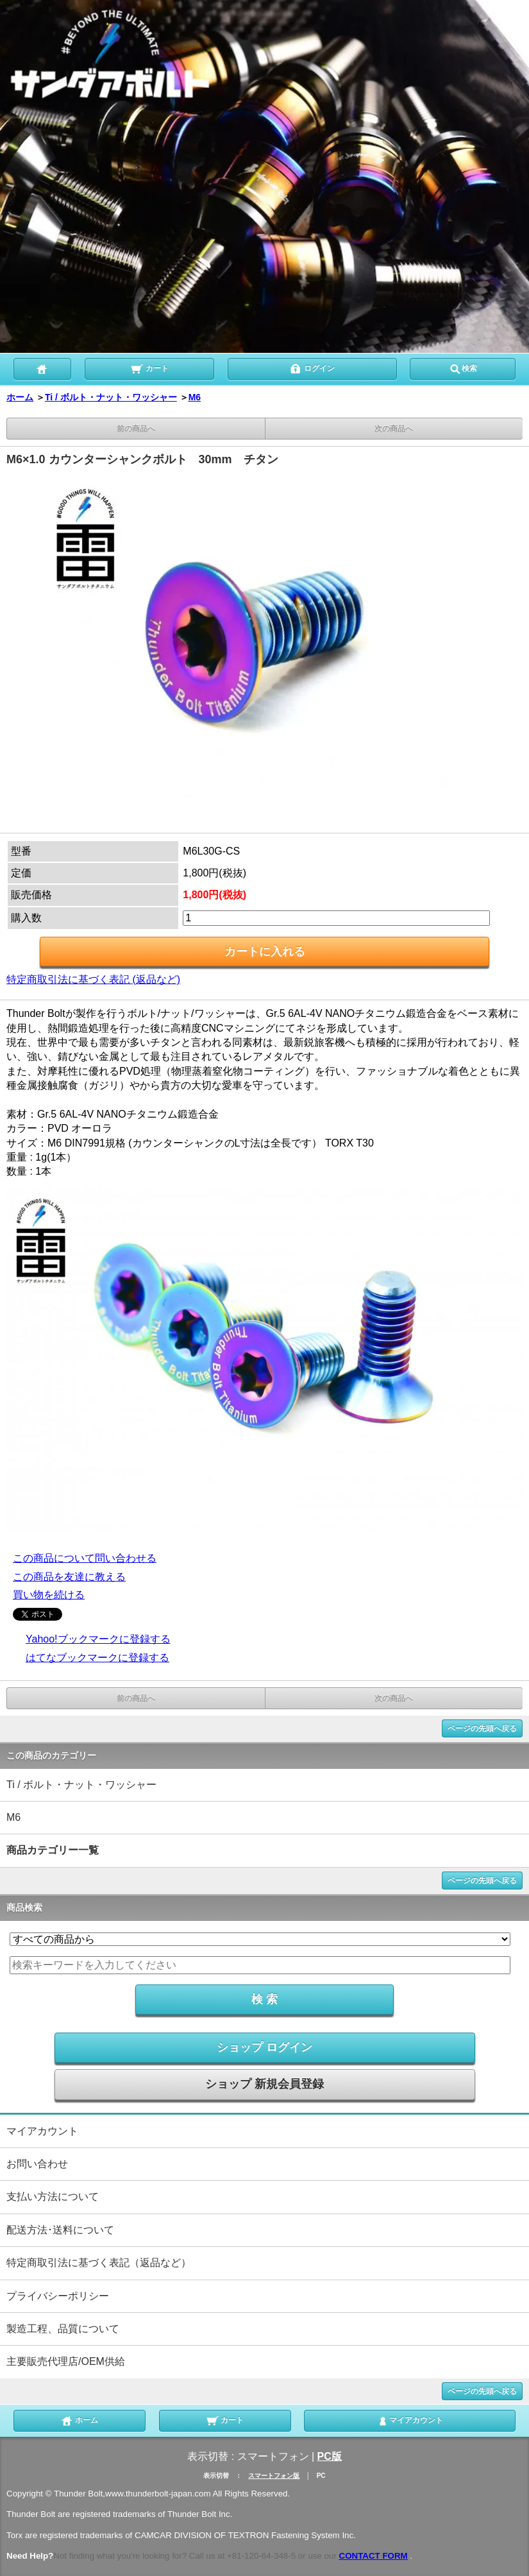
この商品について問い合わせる (84, 1558)
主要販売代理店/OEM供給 (65, 2361)
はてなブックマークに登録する (97, 1657)
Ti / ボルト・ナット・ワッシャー (111, 397)
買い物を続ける (49, 1594)
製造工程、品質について (62, 2328)
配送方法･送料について (60, 2229)
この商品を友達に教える (69, 1576)
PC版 (329, 2456)
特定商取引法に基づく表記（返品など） (98, 2262)
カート (149, 367)
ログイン (312, 367)
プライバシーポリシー (57, 2295)
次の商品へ (393, 428)
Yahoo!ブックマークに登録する (98, 1638)
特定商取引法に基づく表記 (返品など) (93, 979)
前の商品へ (136, 428)
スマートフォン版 (273, 2475)
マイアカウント (42, 2131)
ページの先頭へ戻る (482, 1728)
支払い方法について (52, 2196)
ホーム (19, 397)
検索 (463, 367)
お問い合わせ (37, 2163)
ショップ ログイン (264, 2047)
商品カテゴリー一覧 (52, 1850)
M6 (195, 397)
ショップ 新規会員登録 (264, 2083)
